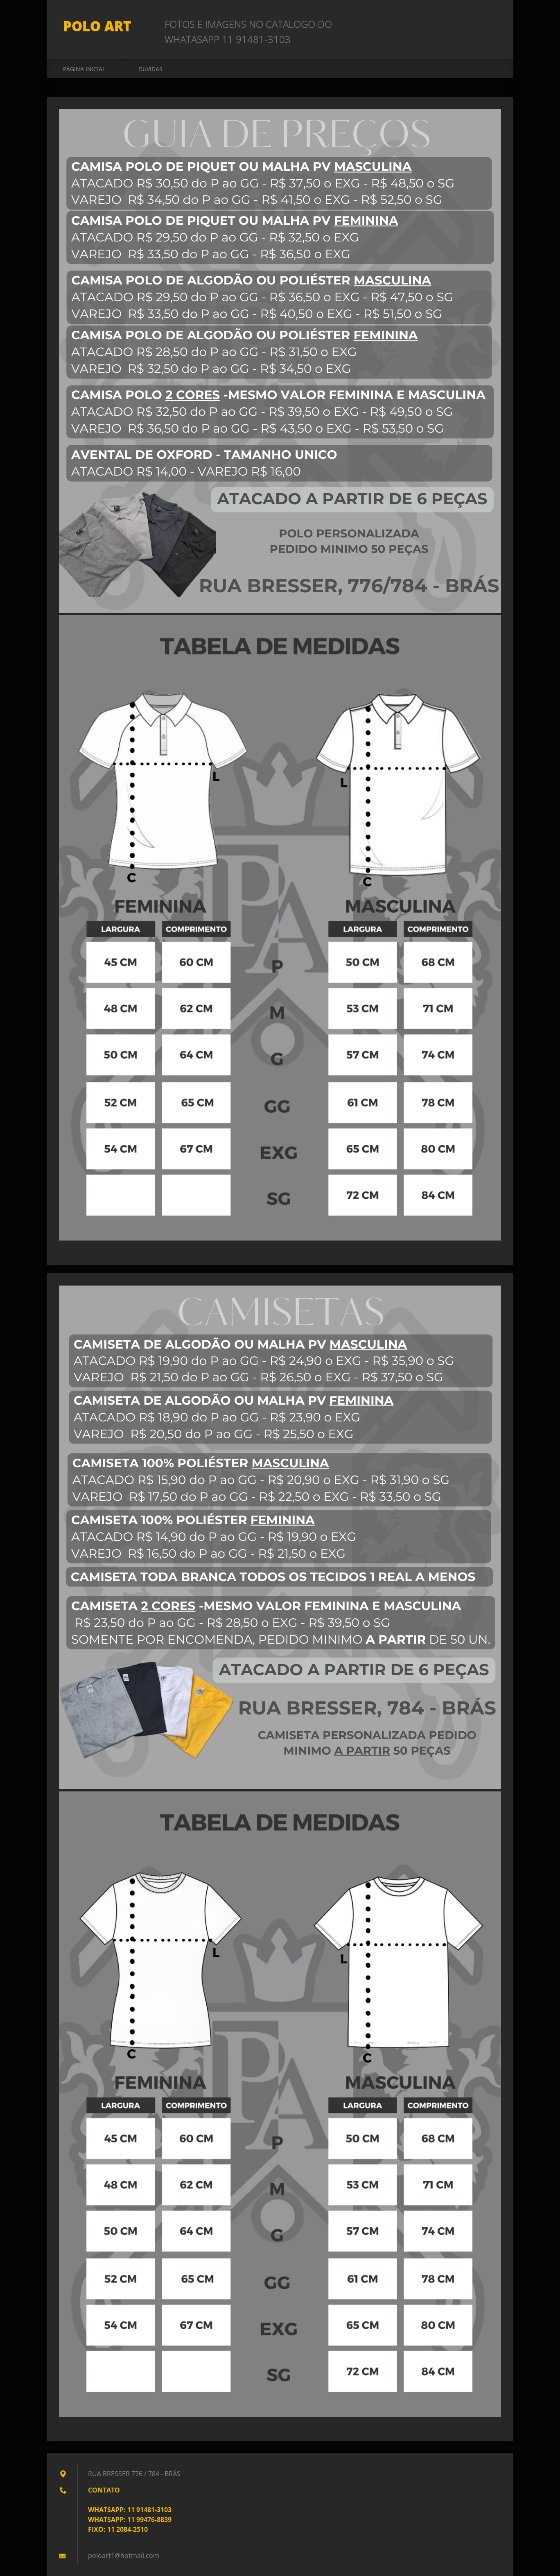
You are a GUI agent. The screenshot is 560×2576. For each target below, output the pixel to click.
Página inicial (84, 69)
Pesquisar (492, 23)
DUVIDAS (150, 69)
